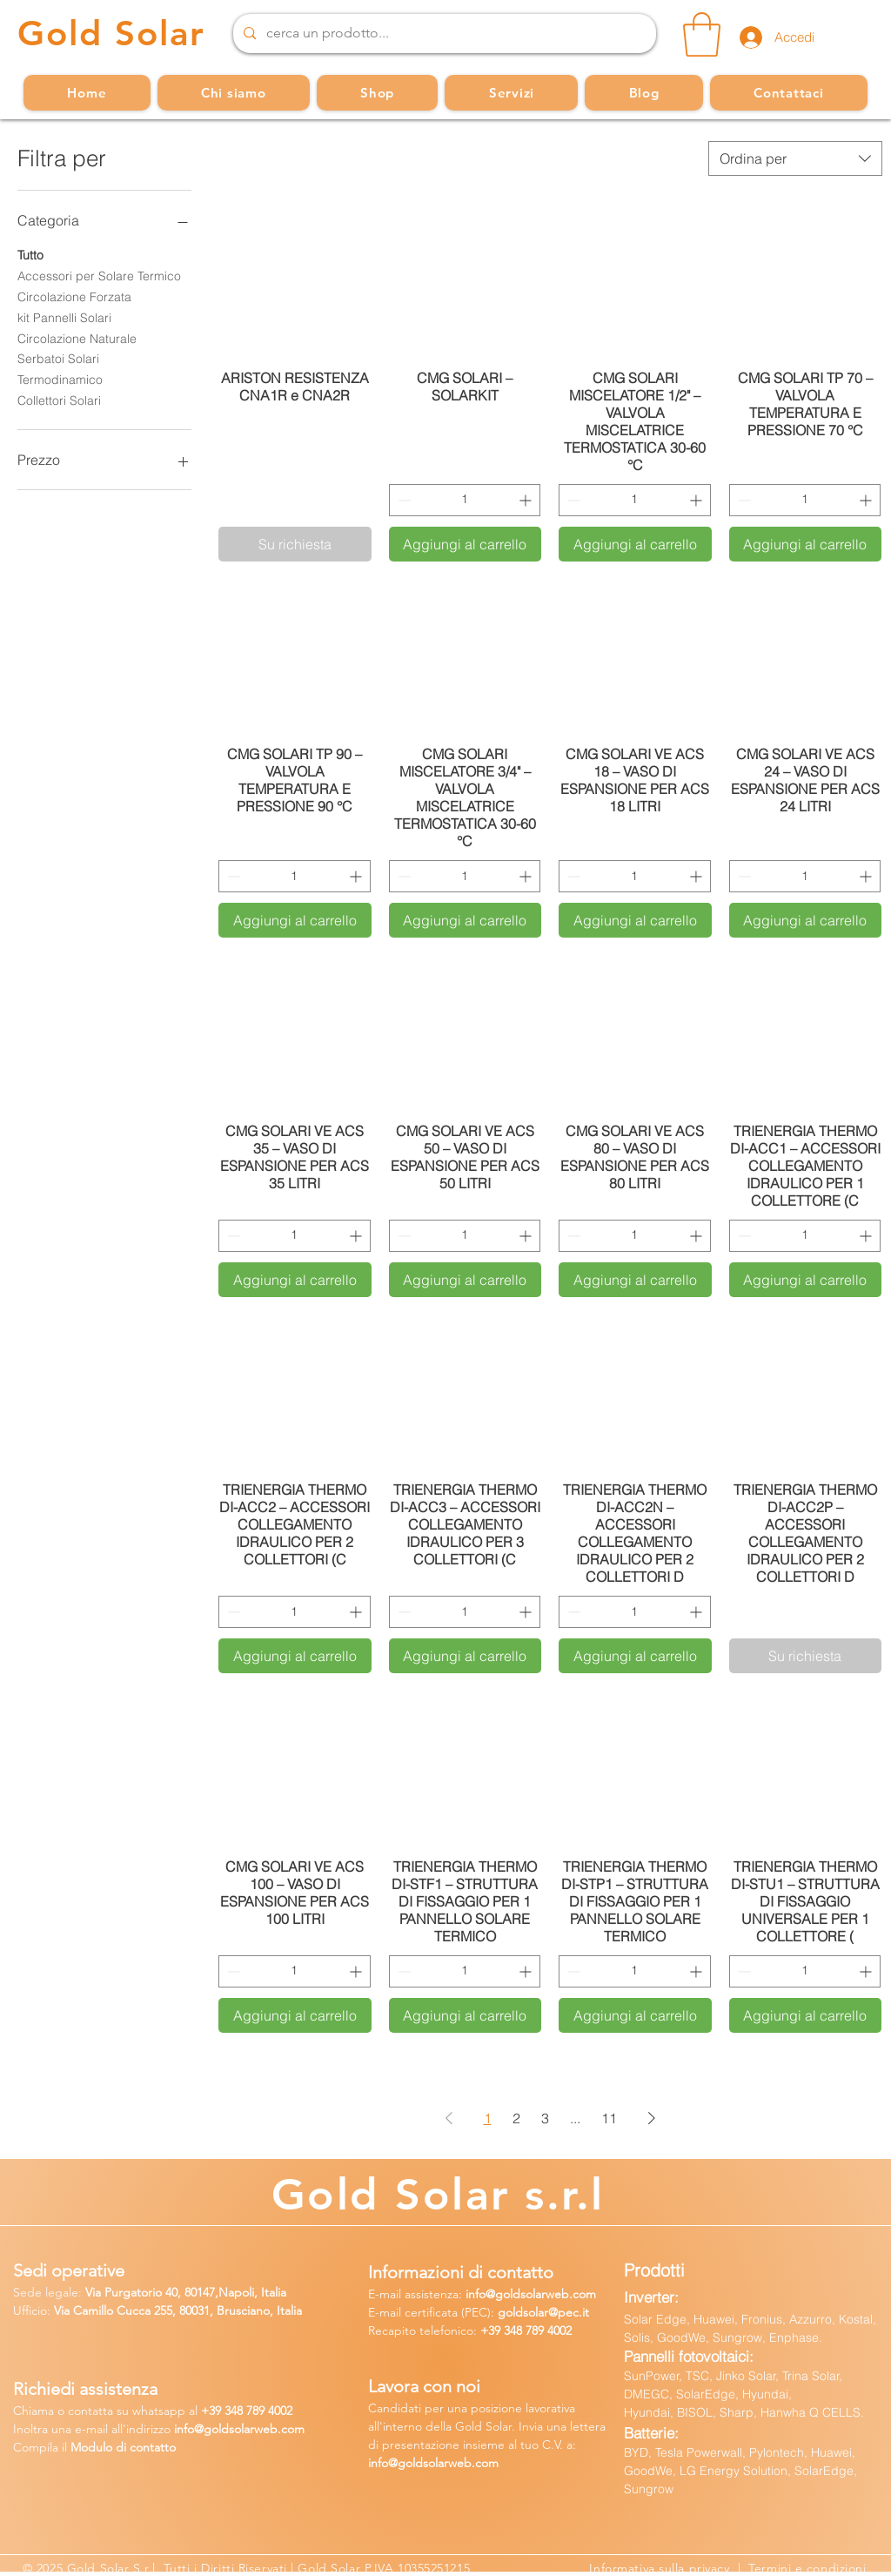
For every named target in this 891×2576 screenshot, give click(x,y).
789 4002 (549, 2330)
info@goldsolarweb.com (433, 2463)
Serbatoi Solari (58, 358)
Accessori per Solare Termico (99, 275)
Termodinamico (60, 378)
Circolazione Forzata (74, 296)
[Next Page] (651, 2118)
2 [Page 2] (516, 2118)
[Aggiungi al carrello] (465, 544)
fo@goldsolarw (223, 2429)
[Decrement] (402, 500)
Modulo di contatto (123, 2447)
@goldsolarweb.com (541, 2294)
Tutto (30, 254)
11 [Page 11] (609, 2118)
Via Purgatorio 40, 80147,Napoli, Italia (185, 2292)
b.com (287, 2429)
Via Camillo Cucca (102, 2310)
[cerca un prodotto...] (443, 33)
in (179, 2429)
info (476, 2294)
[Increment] (527, 500)
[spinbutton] (465, 500)
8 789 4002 (264, 2410)
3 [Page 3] (545, 2118)
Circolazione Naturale (77, 337)
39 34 (223, 2410)
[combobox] (795, 158)
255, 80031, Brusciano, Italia (226, 2310)
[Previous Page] (449, 2118)
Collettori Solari (59, 399)
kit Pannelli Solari (64, 317)
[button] (701, 34)
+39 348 (503, 2330)
